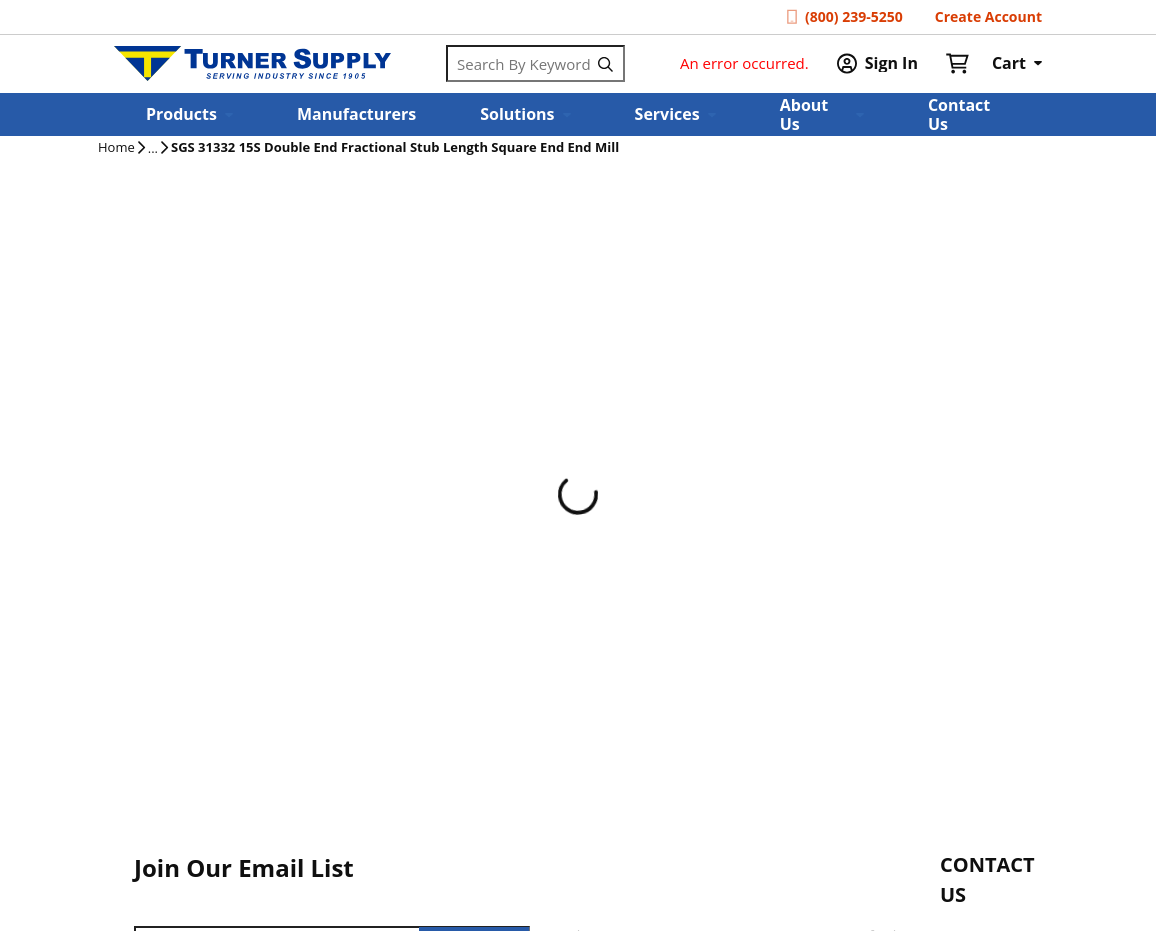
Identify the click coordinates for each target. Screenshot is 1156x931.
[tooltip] (153, 149)
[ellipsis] (153, 149)
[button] (189, 114)
